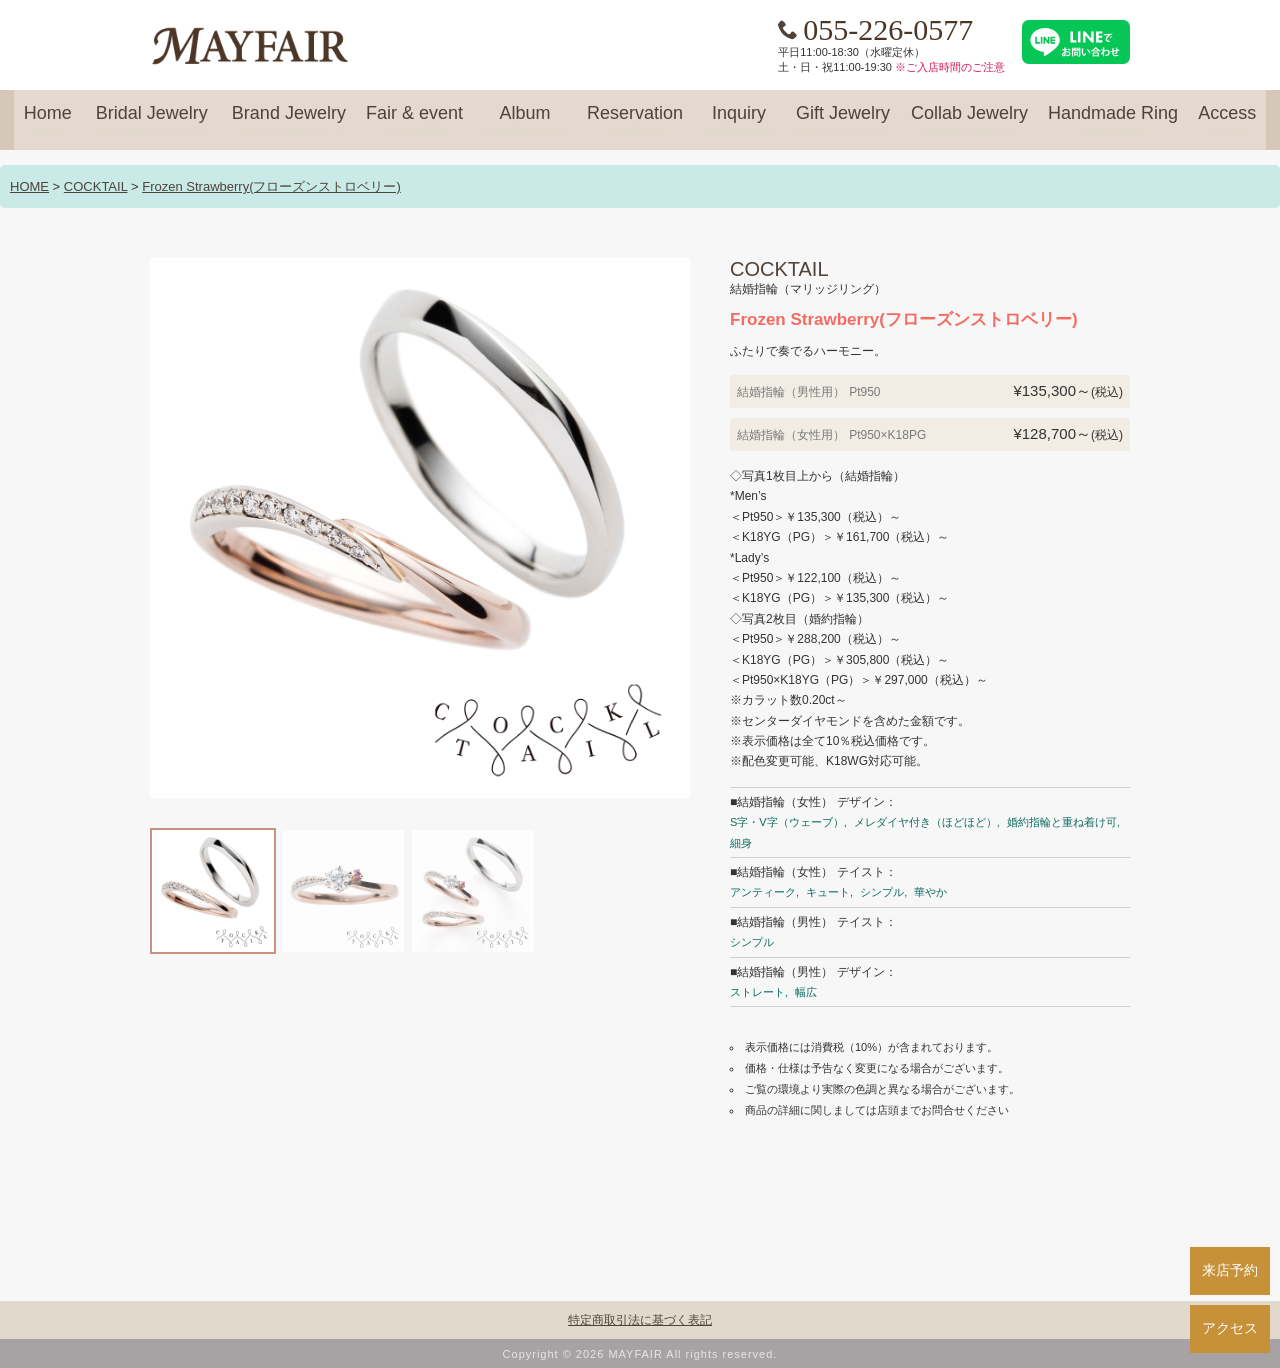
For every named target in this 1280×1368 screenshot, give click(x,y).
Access (1227, 122)
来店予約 (1230, 1270)
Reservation (635, 122)
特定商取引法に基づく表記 (640, 1320)
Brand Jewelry (289, 122)
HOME (29, 186)
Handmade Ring (1113, 122)
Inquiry (739, 122)
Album (525, 122)
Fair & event (414, 122)
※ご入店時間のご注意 (950, 67)
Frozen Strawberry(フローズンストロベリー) (271, 186)
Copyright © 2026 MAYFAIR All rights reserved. (640, 1354)
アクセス (1230, 1328)
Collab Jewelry (969, 122)
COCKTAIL (96, 186)
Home (48, 122)
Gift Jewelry (843, 122)
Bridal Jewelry (152, 122)
